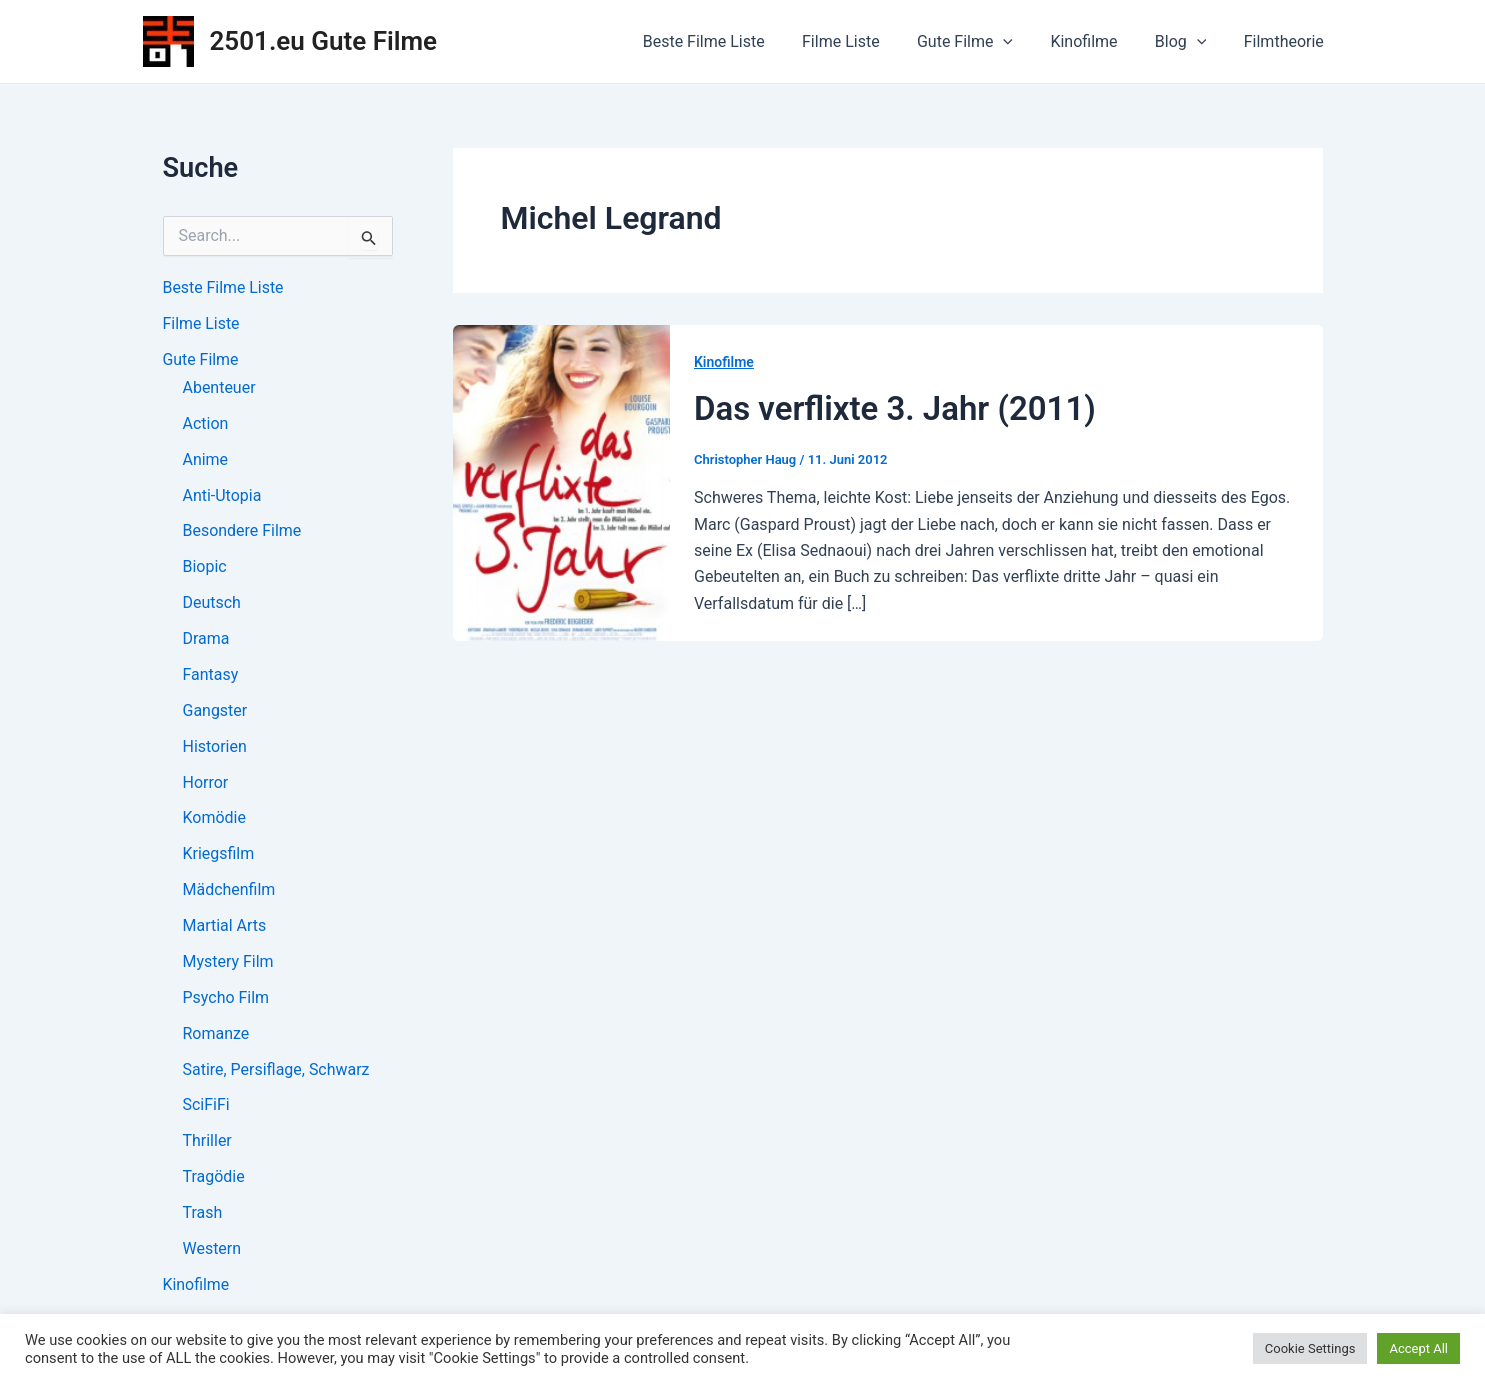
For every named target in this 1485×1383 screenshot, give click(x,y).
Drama (206, 639)
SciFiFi (206, 1107)
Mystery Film (228, 963)
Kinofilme (1097, 41)
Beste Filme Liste (733, 41)
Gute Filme (984, 42)
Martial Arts (225, 927)
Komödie (215, 819)
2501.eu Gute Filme (324, 41)
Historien (215, 747)
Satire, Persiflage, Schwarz (276, 1071)
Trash (203, 1215)
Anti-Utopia (222, 495)
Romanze (216, 1035)
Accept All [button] (1418, 1348)
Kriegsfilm (219, 855)
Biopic (205, 567)
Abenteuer (219, 387)
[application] (1022, 42)
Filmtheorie (1286, 41)
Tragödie (214, 1179)
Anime (206, 459)
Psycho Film (226, 999)
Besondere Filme (242, 531)
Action (206, 423)
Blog (1189, 42)
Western (212, 1251)
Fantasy (211, 675)
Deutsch (212, 603)
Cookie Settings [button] (1310, 1348)
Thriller (207, 1143)
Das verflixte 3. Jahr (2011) (895, 408)
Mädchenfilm (229, 891)
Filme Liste (865, 41)
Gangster (215, 711)
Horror (206, 783)
